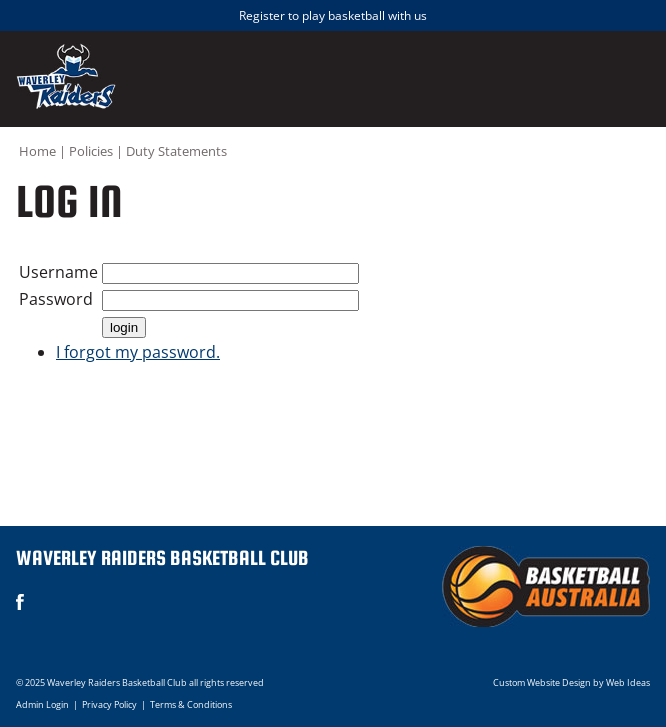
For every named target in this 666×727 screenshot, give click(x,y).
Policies (91, 151)
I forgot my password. (138, 352)
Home (37, 151)
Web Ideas (628, 682)
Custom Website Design (542, 682)
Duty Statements (176, 151)
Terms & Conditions (191, 704)
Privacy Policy (109, 704)
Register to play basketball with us (333, 15)
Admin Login (42, 704)
